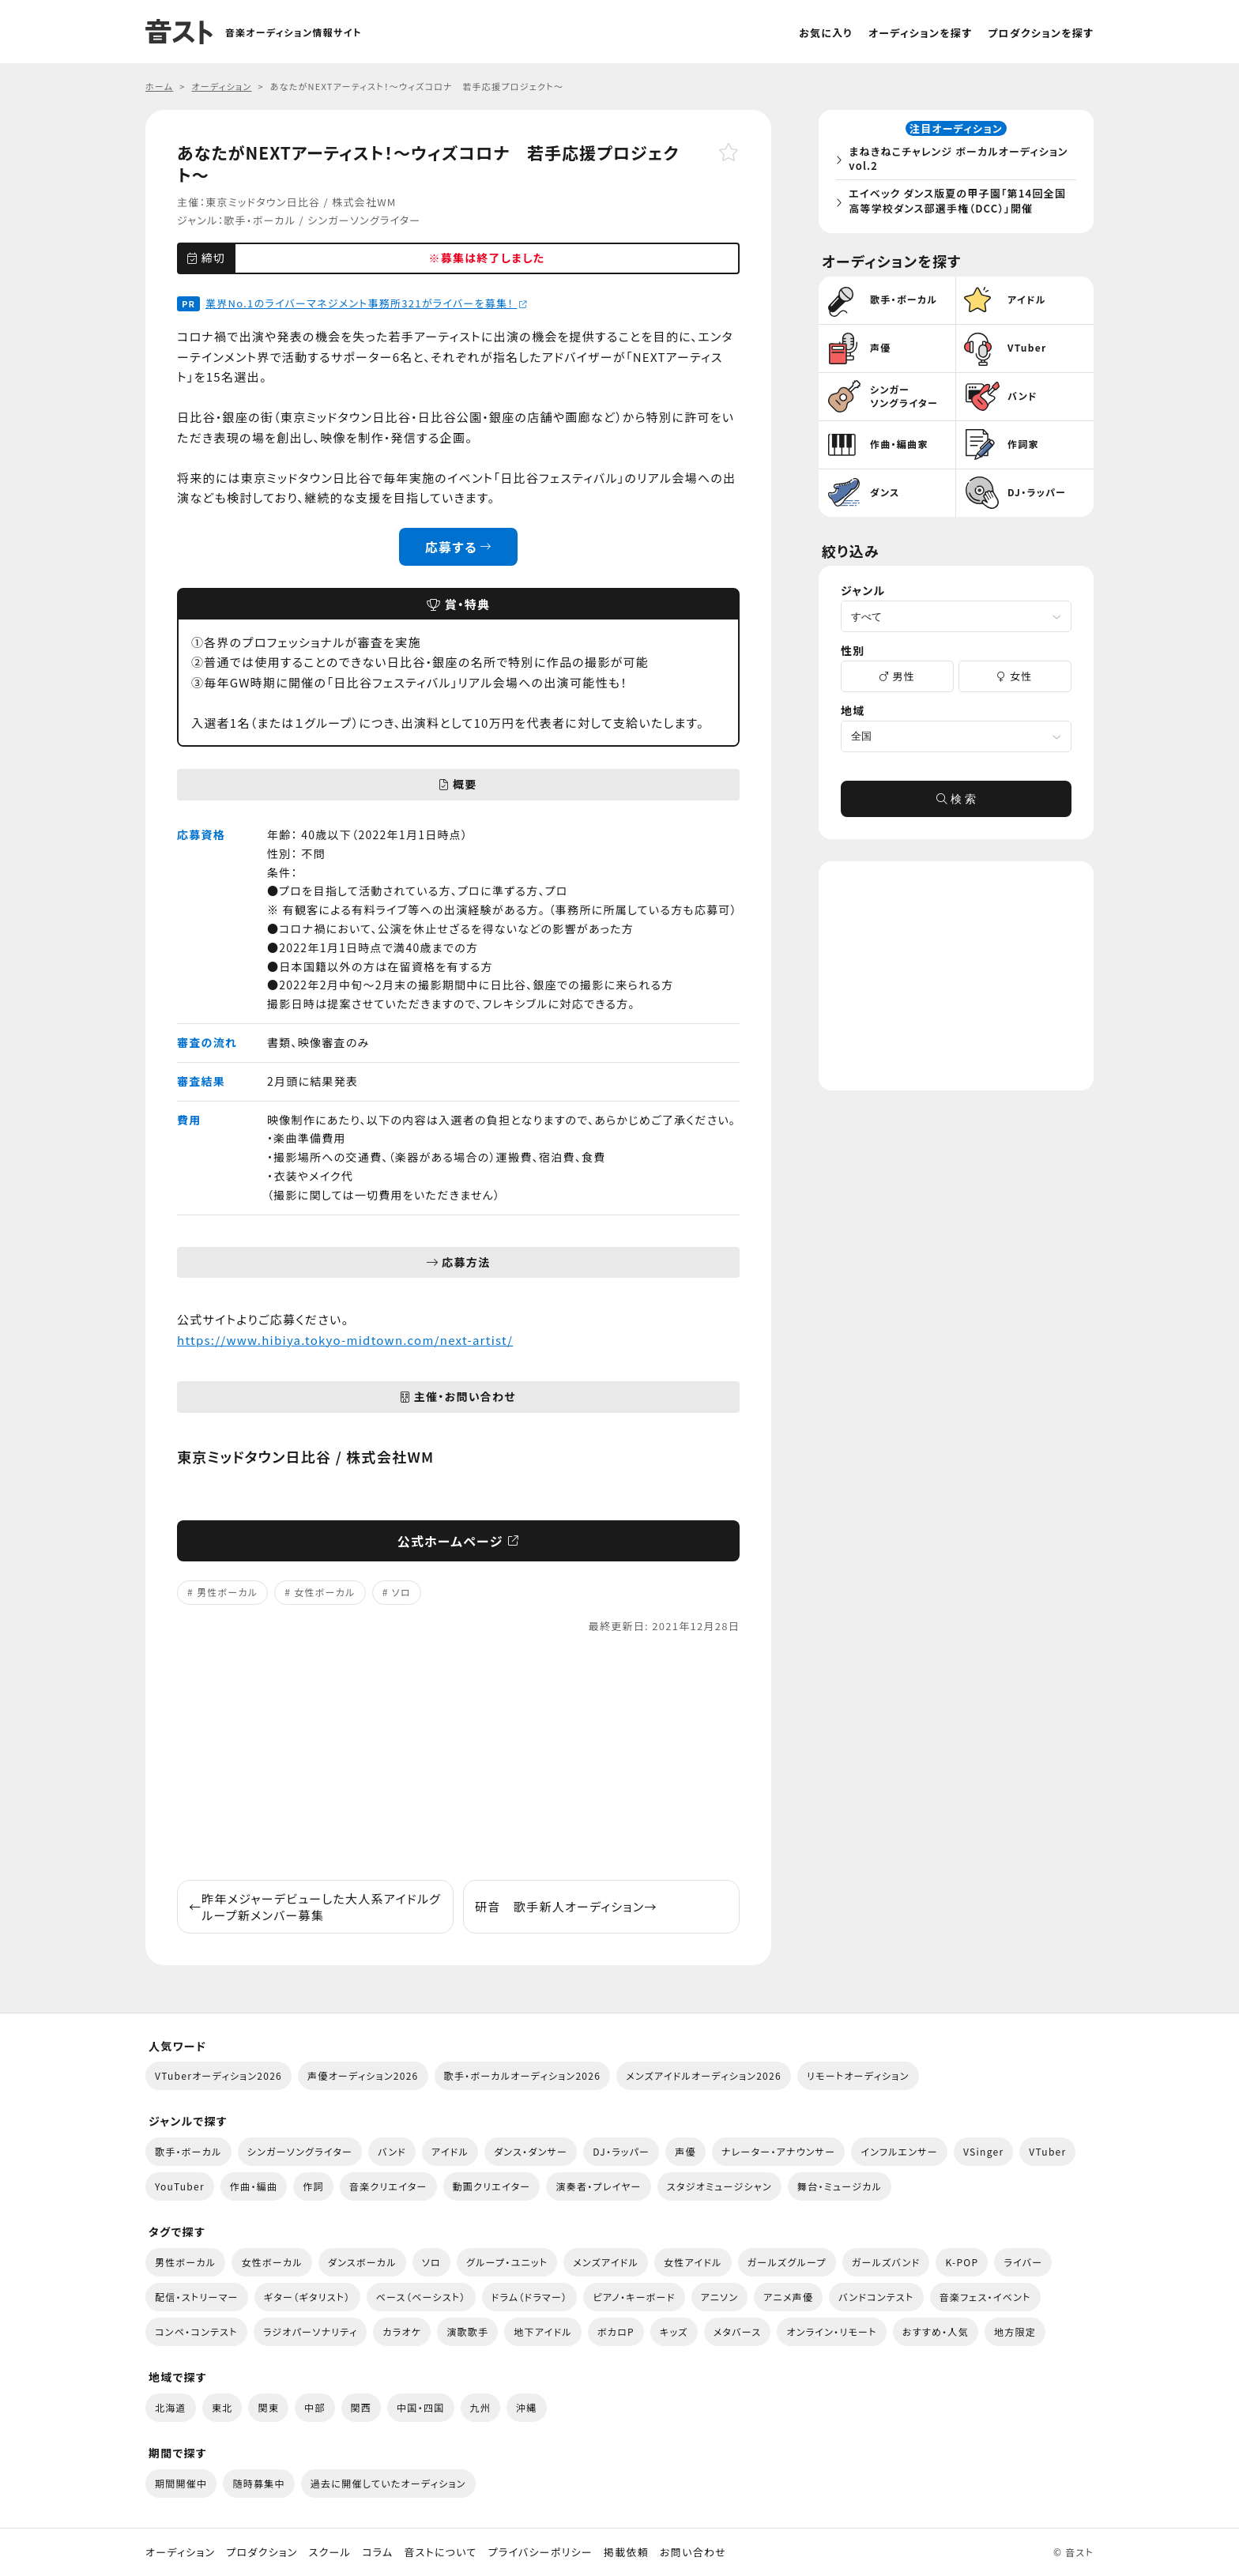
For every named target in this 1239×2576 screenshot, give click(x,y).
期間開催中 (181, 2483)
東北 (222, 2407)
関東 (268, 2407)
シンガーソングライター (363, 220)
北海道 (170, 2407)
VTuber (1047, 2151)
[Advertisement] (458, 1757)
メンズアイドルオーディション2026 (703, 2075)
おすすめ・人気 (935, 2331)
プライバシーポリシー (540, 2552)
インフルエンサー (899, 2151)
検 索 (956, 801)
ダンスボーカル (362, 2262)
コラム (377, 2552)
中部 (315, 2407)
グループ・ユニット (507, 2262)
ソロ (401, 1592)
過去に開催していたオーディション (388, 2483)
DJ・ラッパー (621, 2151)
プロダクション (261, 2552)
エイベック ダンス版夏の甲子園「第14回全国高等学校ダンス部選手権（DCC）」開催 (959, 202)
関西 (361, 2407)
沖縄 (526, 2407)
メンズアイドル (605, 2262)
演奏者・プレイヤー (598, 2186)
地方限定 (1015, 2331)
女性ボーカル (324, 1592)
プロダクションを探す (1041, 32)
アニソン (720, 2296)
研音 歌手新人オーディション (566, 1906)
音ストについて (440, 2552)
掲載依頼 (626, 2552)
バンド (392, 2151)
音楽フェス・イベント (985, 2296)
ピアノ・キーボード (634, 2296)
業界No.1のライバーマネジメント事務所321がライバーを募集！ (366, 303)
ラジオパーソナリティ (310, 2331)
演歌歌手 (467, 2331)
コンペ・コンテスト (196, 2331)
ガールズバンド (886, 2262)
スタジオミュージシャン (719, 2186)
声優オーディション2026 (362, 2075)
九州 (480, 2407)
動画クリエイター (492, 2186)
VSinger (983, 2151)
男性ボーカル (227, 1592)
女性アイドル (693, 2262)
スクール (330, 2552)
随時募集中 (258, 2483)
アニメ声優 (788, 2296)
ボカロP (616, 2331)
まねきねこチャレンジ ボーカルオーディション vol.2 (960, 160)
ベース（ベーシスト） (421, 2296)
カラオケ (401, 2331)
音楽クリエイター (388, 2186)
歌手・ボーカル (260, 220)
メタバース (738, 2331)
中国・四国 (420, 2407)
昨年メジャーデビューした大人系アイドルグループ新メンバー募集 (315, 1906)
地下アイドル (543, 2331)
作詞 (313, 2186)
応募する (458, 546)
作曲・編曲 (253, 2186)
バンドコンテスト (875, 2296)
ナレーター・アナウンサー (778, 2151)
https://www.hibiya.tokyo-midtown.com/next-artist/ (345, 1339)
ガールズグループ (787, 2262)
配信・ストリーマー (197, 2296)
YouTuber (180, 2186)
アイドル (450, 2151)
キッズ (674, 2331)
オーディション (180, 2552)
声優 (685, 2151)
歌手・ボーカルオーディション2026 (522, 2075)
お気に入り (826, 32)
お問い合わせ (693, 2552)
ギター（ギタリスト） (307, 2296)
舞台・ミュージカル (839, 2186)
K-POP (961, 2262)
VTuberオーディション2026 (218, 2075)
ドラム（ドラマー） (529, 2296)
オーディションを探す (920, 32)
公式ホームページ (458, 1540)
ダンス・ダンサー (530, 2151)
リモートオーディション (858, 2075)
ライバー (1023, 2262)
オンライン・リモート (831, 2331)
